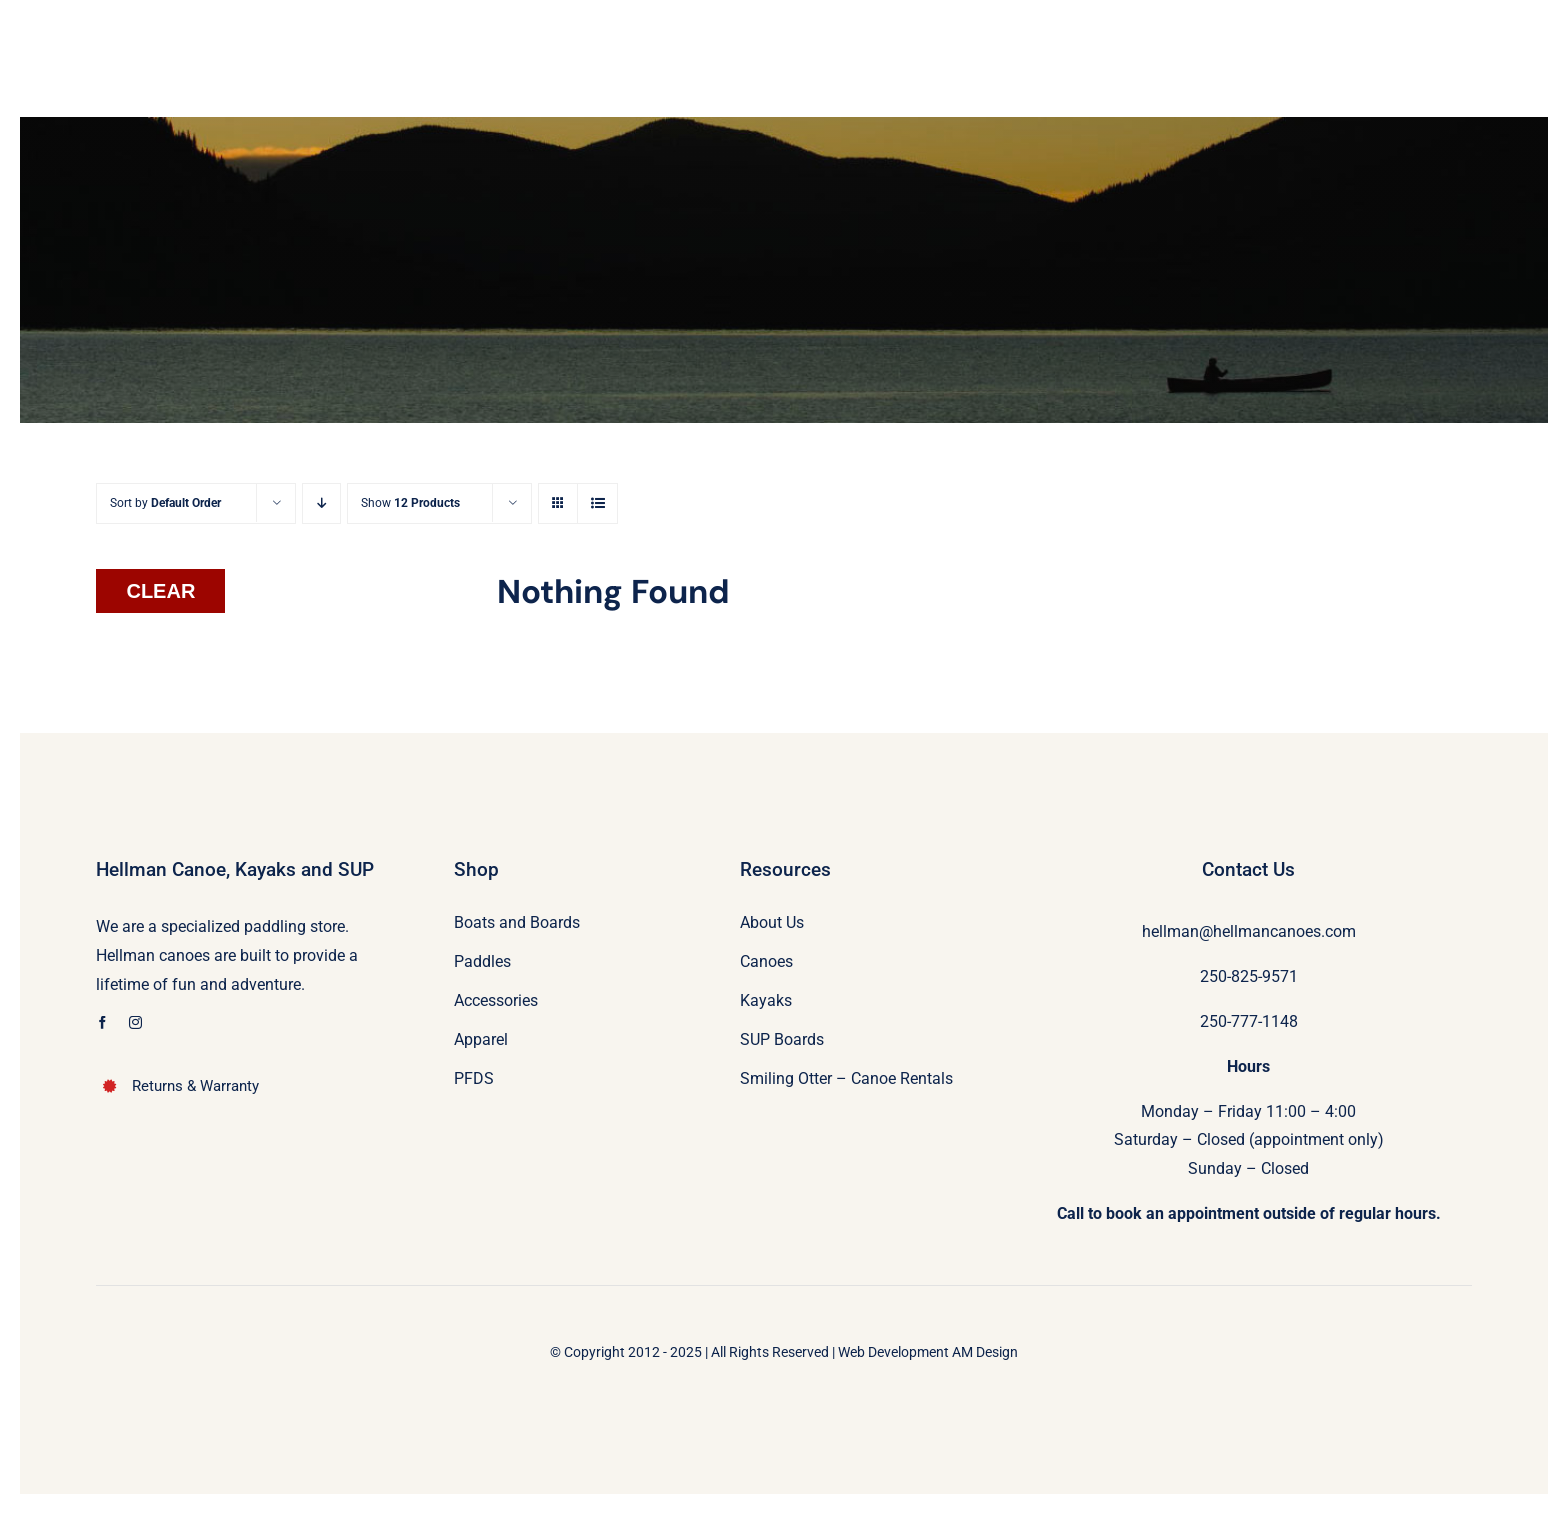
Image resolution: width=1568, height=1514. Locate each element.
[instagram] (135, 1022)
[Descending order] (321, 503)
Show (410, 503)
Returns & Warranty (195, 1086)
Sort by (165, 503)
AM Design (985, 1352)
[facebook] (102, 1022)
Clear (160, 591)
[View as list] (597, 503)
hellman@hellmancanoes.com (1249, 931)
